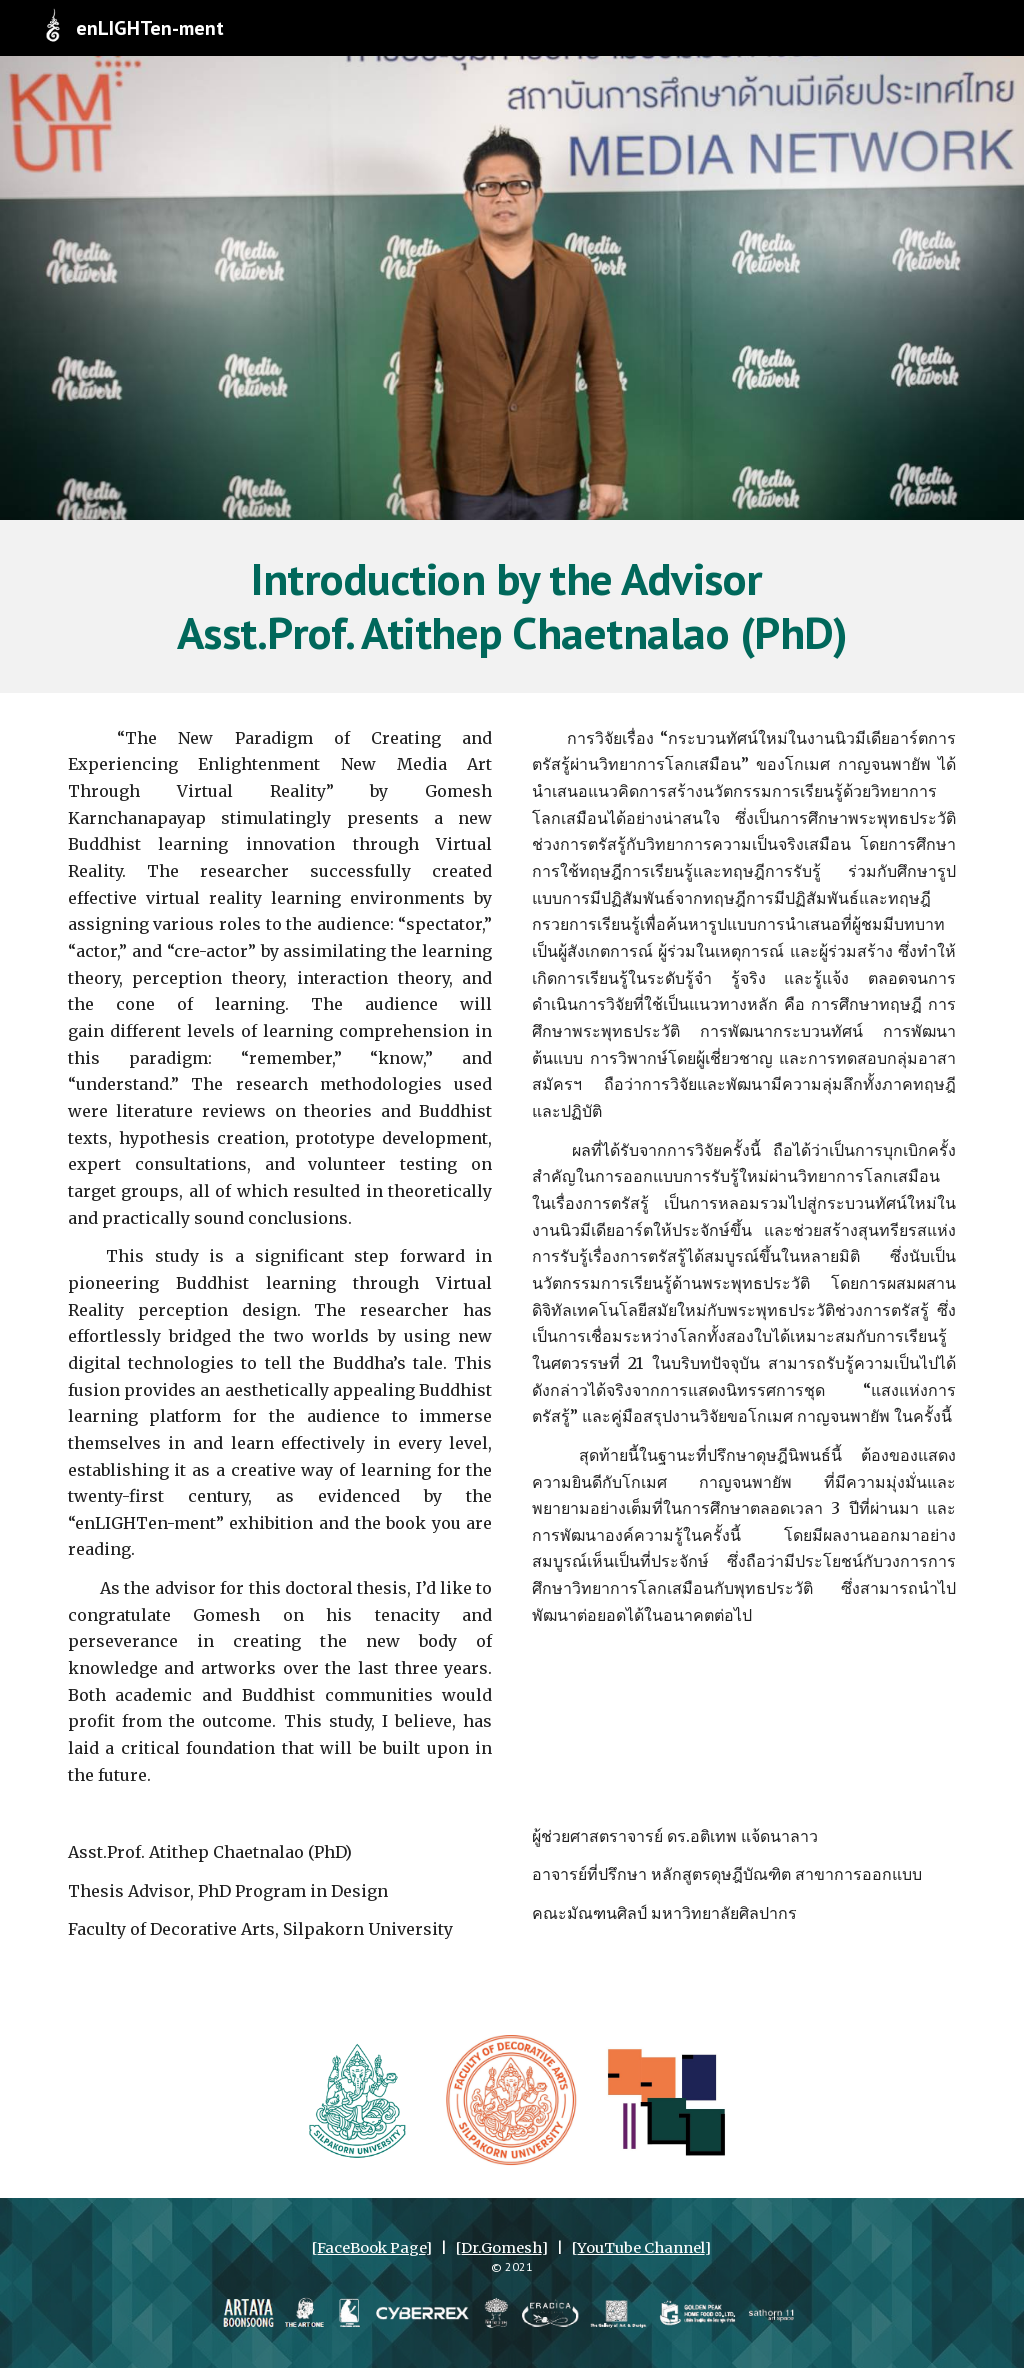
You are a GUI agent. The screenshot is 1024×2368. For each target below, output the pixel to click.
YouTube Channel (640, 2248)
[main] (512, 606)
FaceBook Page (371, 2248)
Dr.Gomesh (501, 2248)
